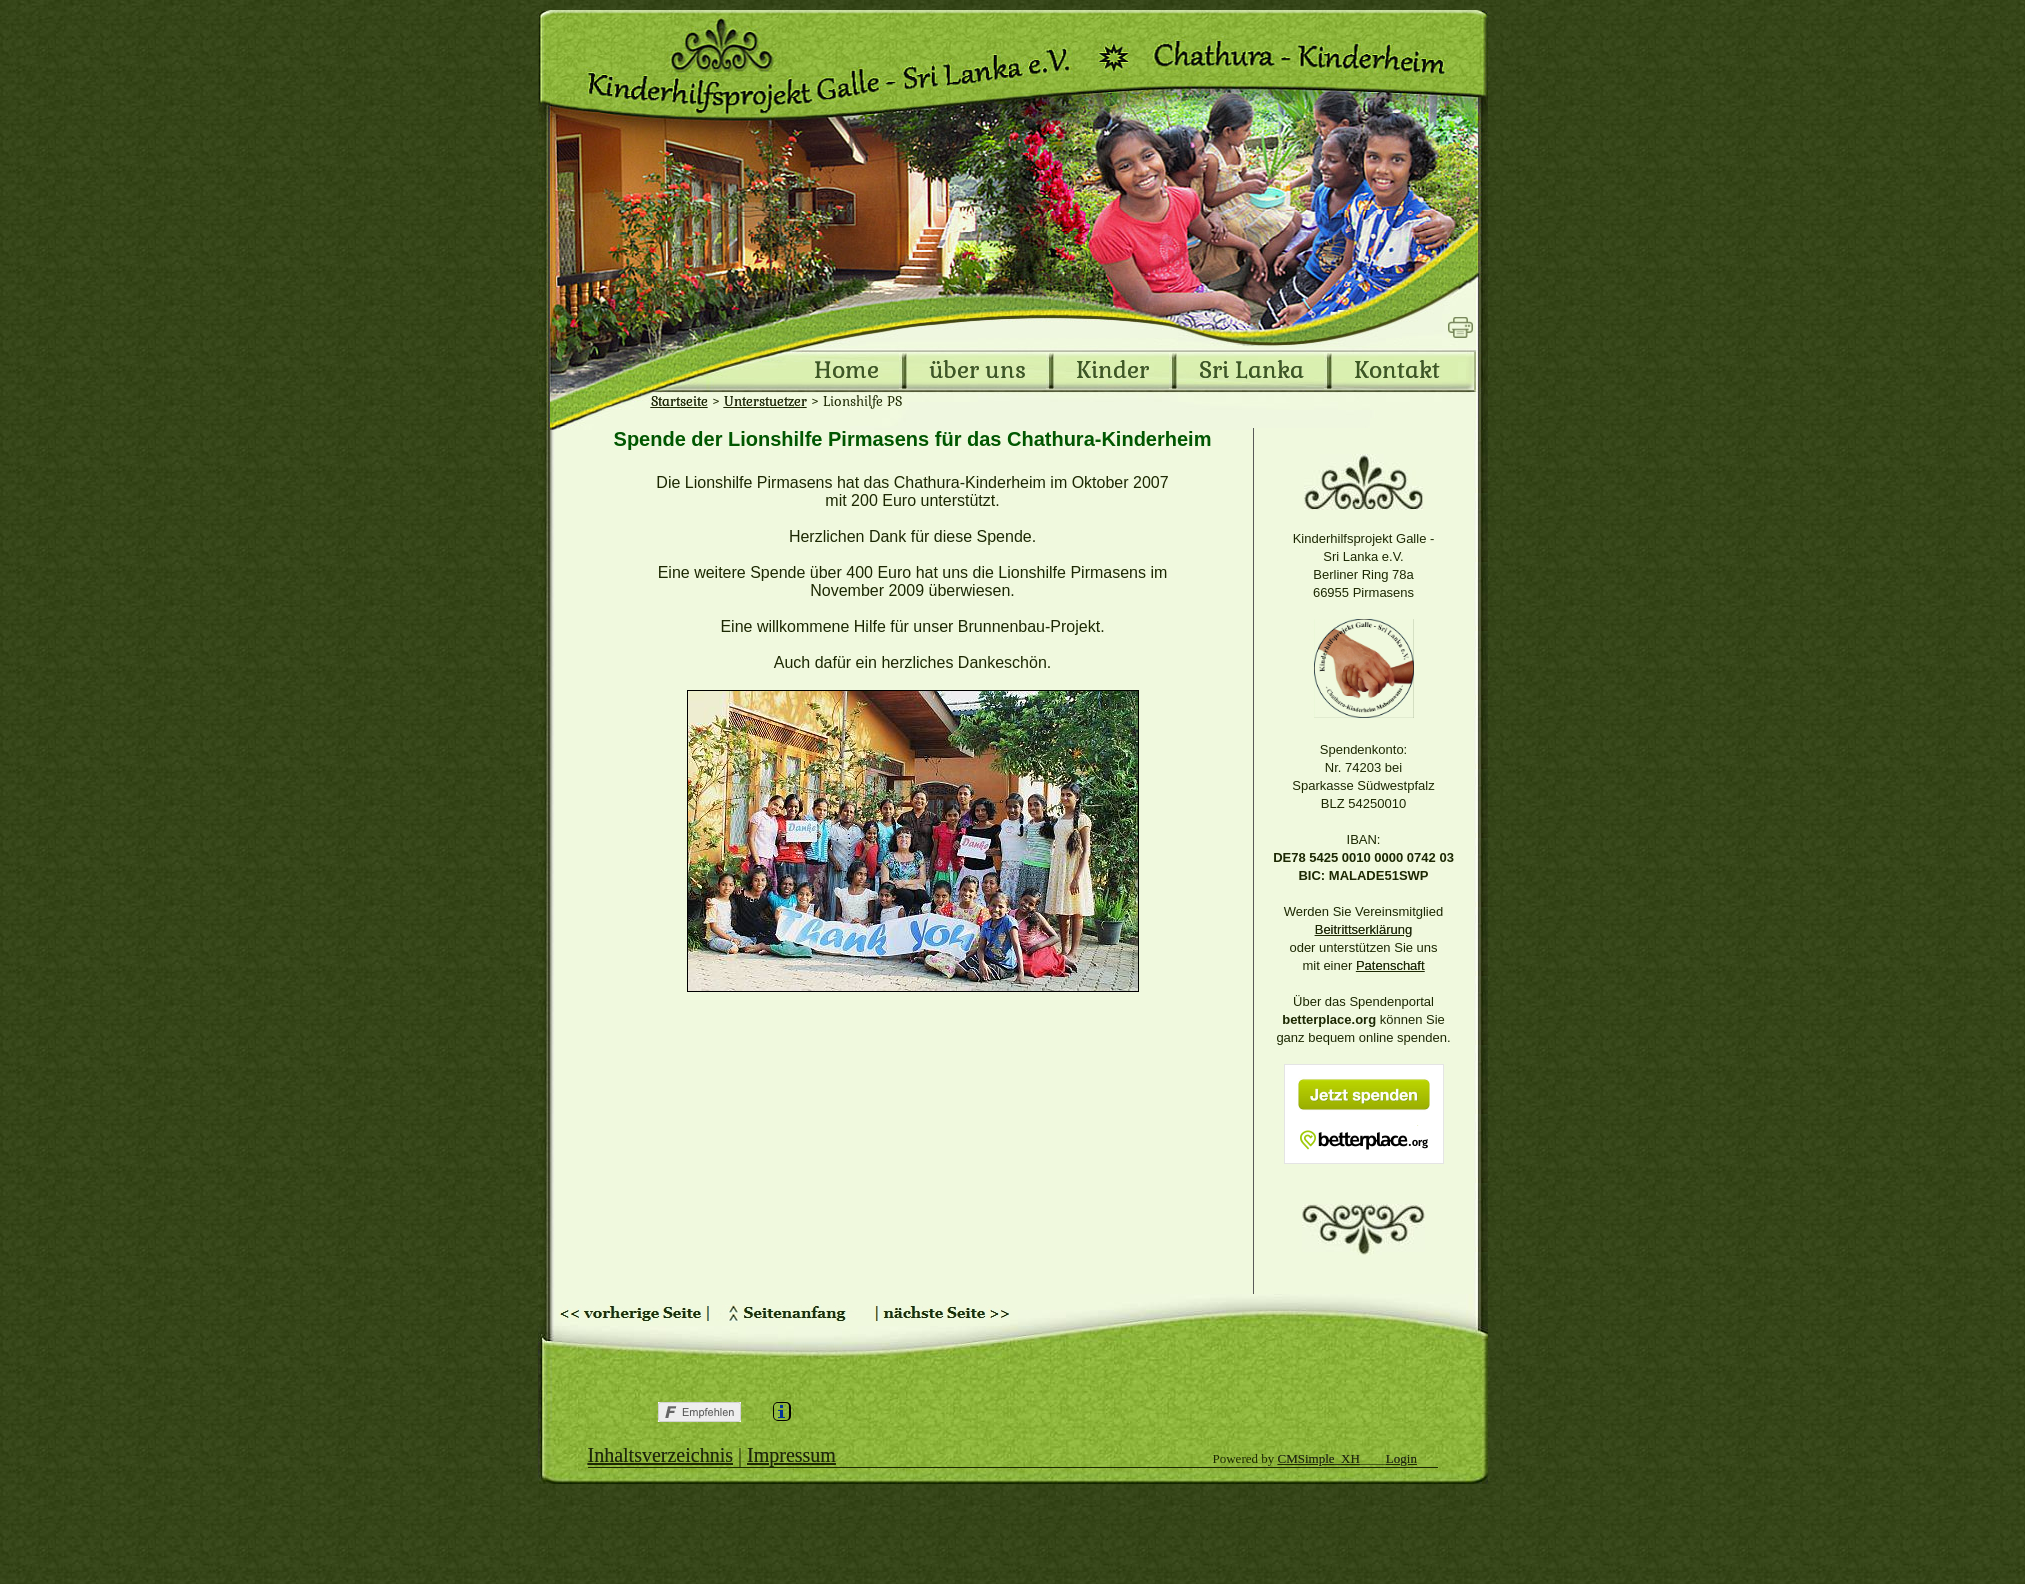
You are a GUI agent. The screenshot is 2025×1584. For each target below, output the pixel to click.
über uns (977, 370)
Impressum (791, 1455)
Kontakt (1397, 370)
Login (1401, 1458)
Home (846, 370)
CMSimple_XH (1319, 1458)
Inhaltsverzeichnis (661, 1455)
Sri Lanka (1251, 370)
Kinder (1112, 370)
